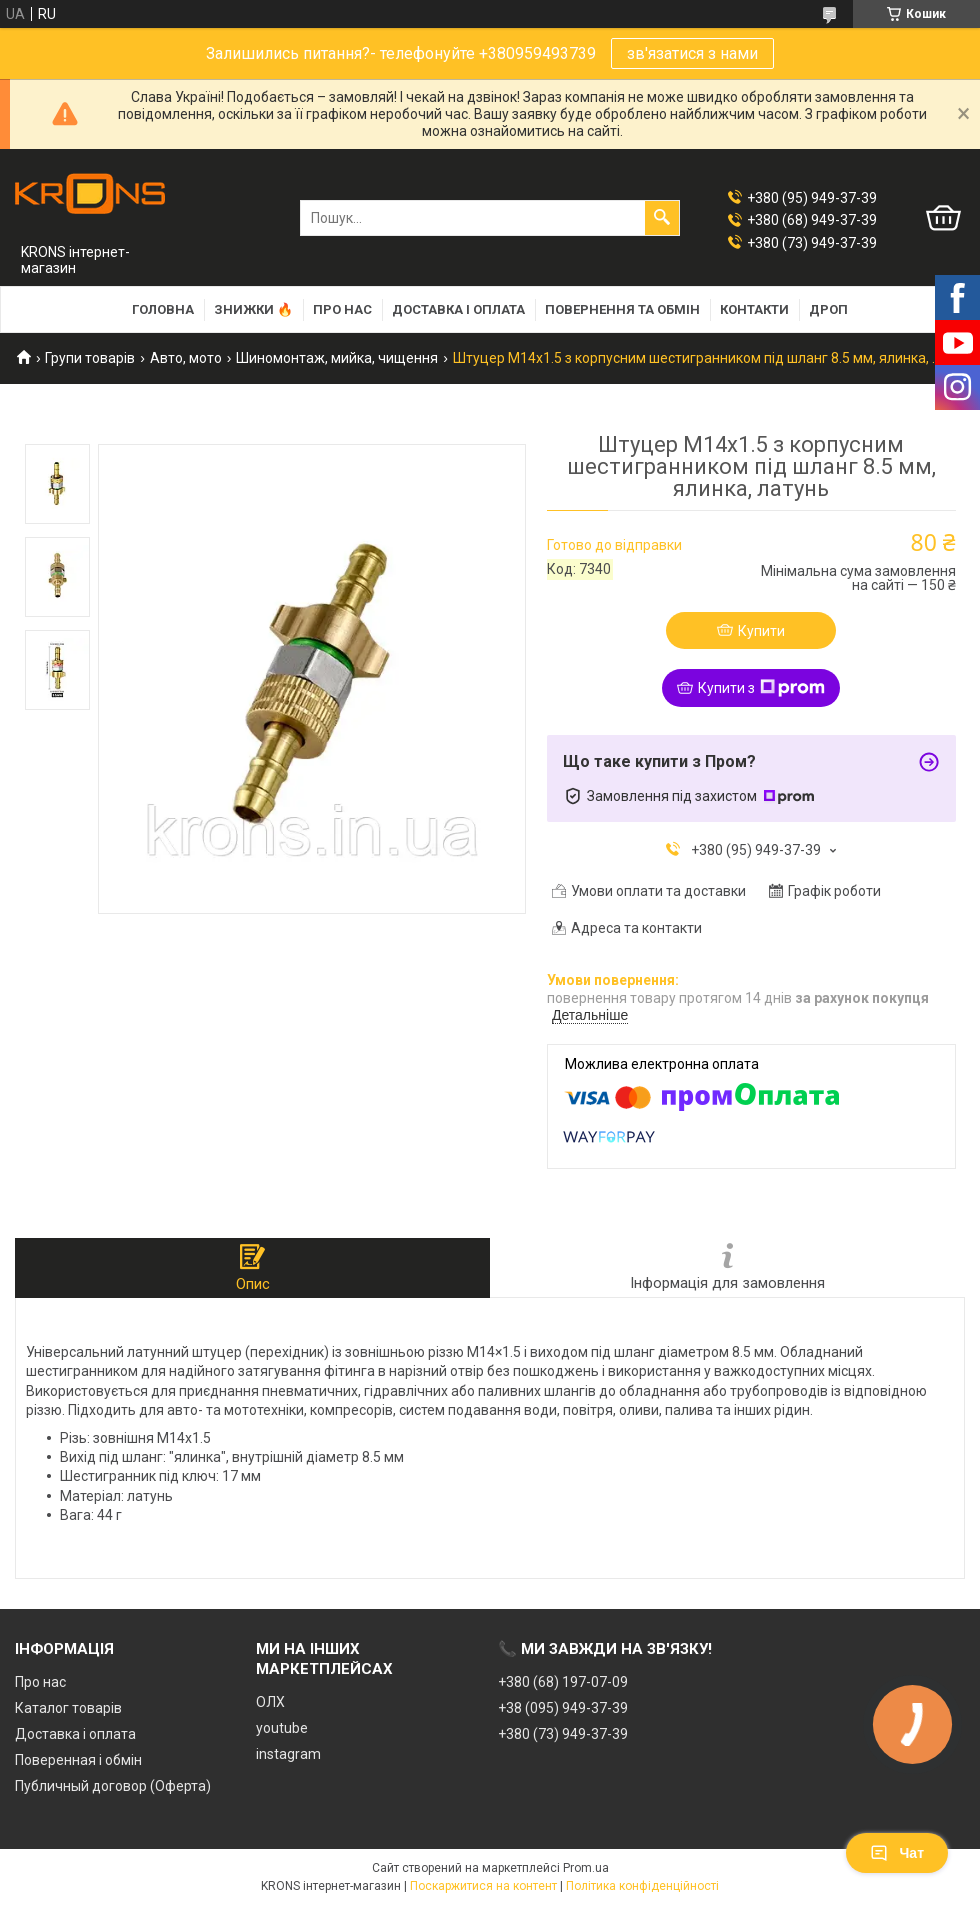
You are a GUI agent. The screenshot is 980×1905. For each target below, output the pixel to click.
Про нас (342, 309)
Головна (163, 309)
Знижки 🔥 (253, 309)
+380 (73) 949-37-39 (563, 1734)
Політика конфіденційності (642, 1886)
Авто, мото (186, 358)
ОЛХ (270, 1702)
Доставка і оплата (458, 309)
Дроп (828, 309)
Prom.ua (586, 1868)
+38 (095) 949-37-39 (563, 1708)
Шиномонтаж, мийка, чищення (337, 358)
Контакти (754, 309)
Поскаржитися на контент (483, 1886)
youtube (282, 1728)
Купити (761, 631)
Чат (897, 1853)
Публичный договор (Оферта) (113, 1786)
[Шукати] (662, 218)
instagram (288, 1754)
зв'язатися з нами (692, 53)
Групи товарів (90, 358)
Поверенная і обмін (78, 1760)
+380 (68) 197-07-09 (563, 1682)
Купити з (761, 688)
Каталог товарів (68, 1708)
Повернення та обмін (622, 309)
